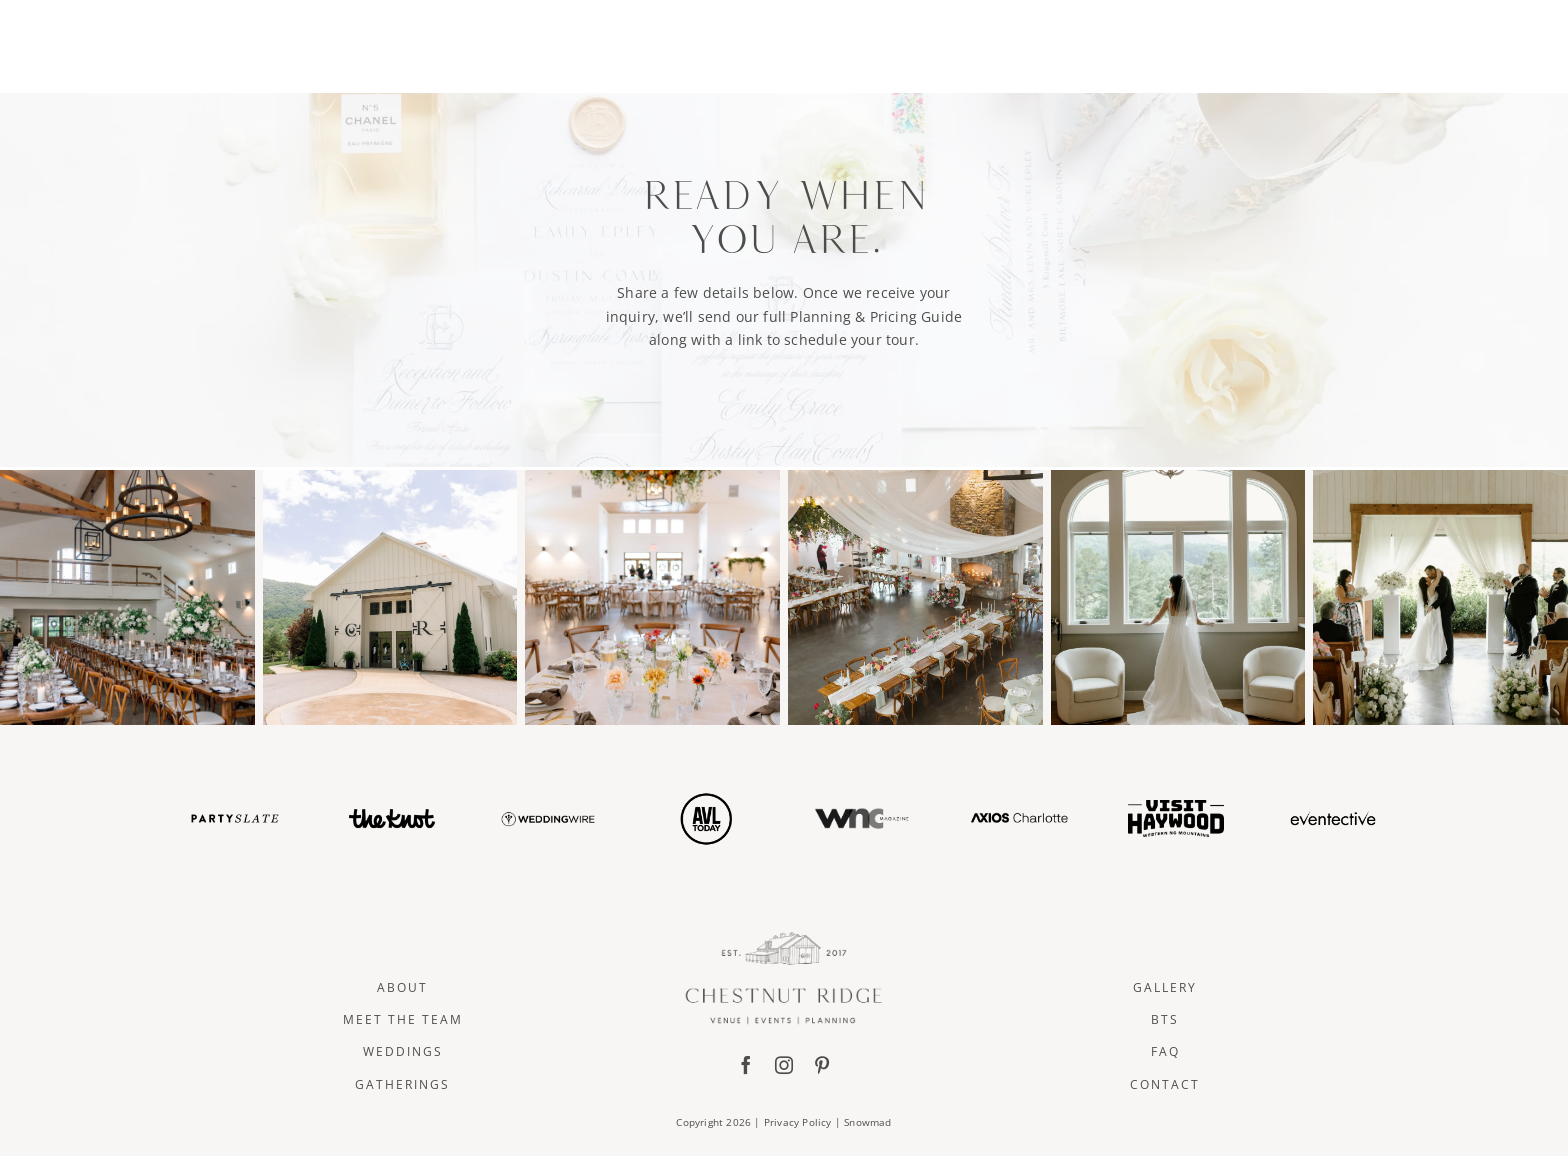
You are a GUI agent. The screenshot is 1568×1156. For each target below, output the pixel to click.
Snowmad (867, 1122)
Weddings (403, 1051)
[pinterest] (822, 1065)
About (402, 987)
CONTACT (1232, 43)
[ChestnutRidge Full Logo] (784, 938)
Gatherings (402, 1084)
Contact (1165, 1084)
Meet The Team (403, 1019)
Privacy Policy (798, 1122)
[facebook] (746, 1065)
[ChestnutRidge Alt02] (783, 16)
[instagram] (784, 1065)
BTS (1165, 1019)
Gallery (1165, 987)
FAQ (1165, 1051)
